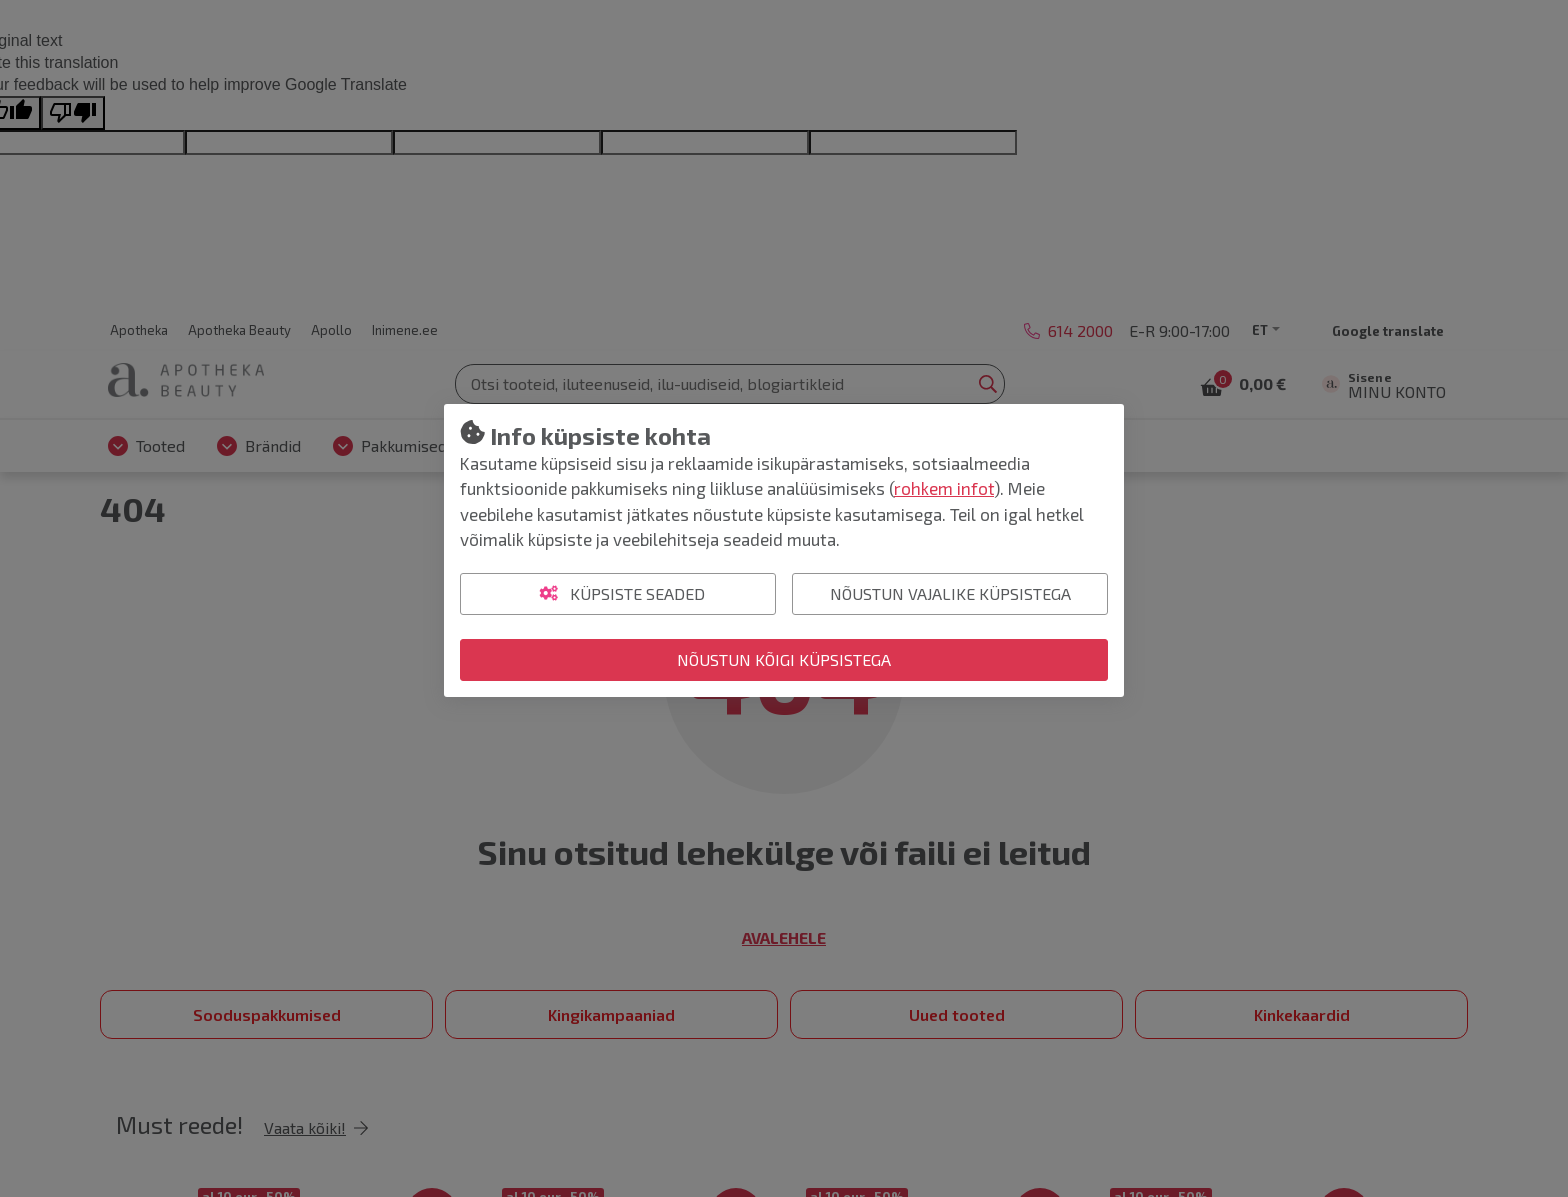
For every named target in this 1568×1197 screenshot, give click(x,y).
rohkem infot (944, 488)
